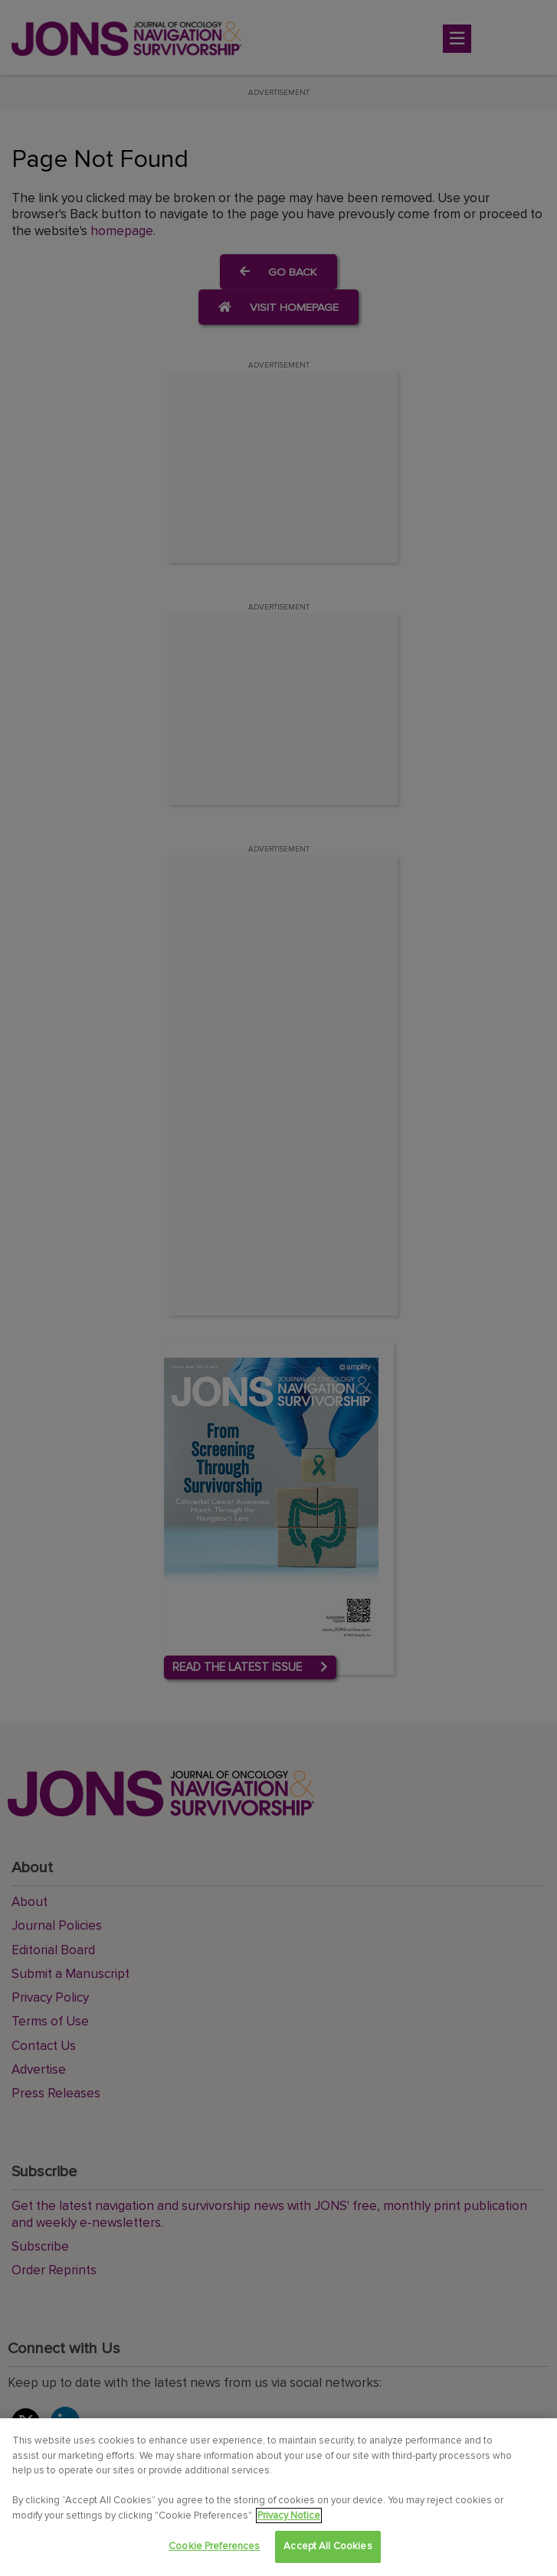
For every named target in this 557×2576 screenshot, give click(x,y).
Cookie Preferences (214, 2546)
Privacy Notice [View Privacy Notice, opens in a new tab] (288, 2515)
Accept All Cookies (327, 2546)
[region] (278, 2497)
